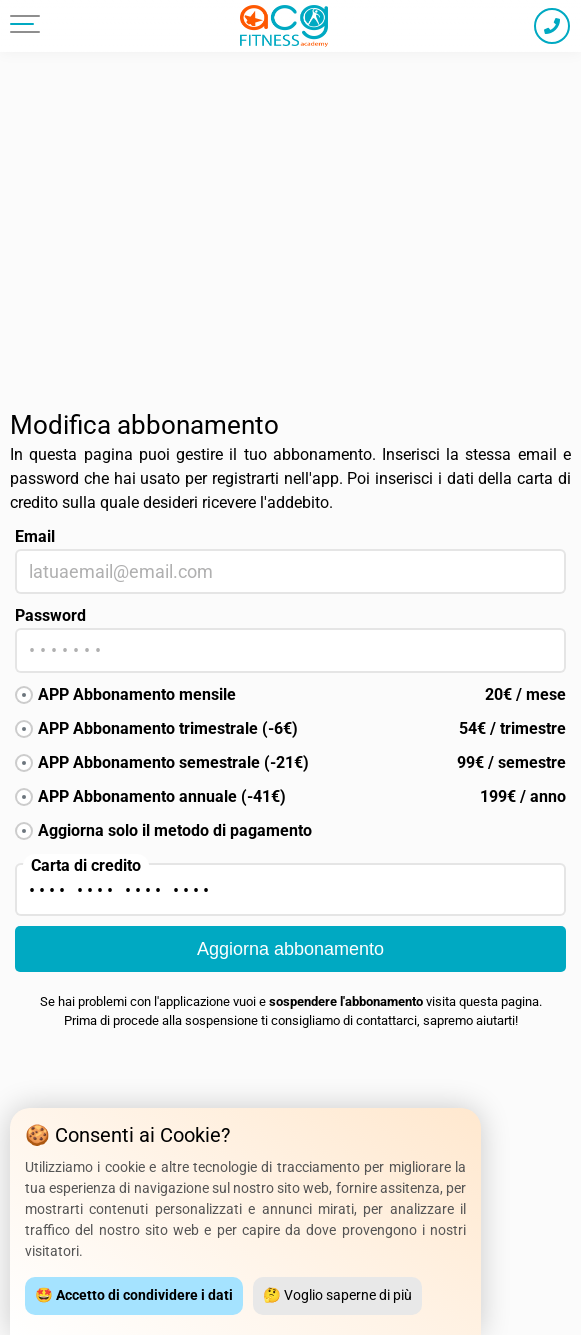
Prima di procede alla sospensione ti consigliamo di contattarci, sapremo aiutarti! (291, 1020)
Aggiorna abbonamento (290, 949)
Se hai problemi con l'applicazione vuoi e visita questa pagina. (291, 1001)
